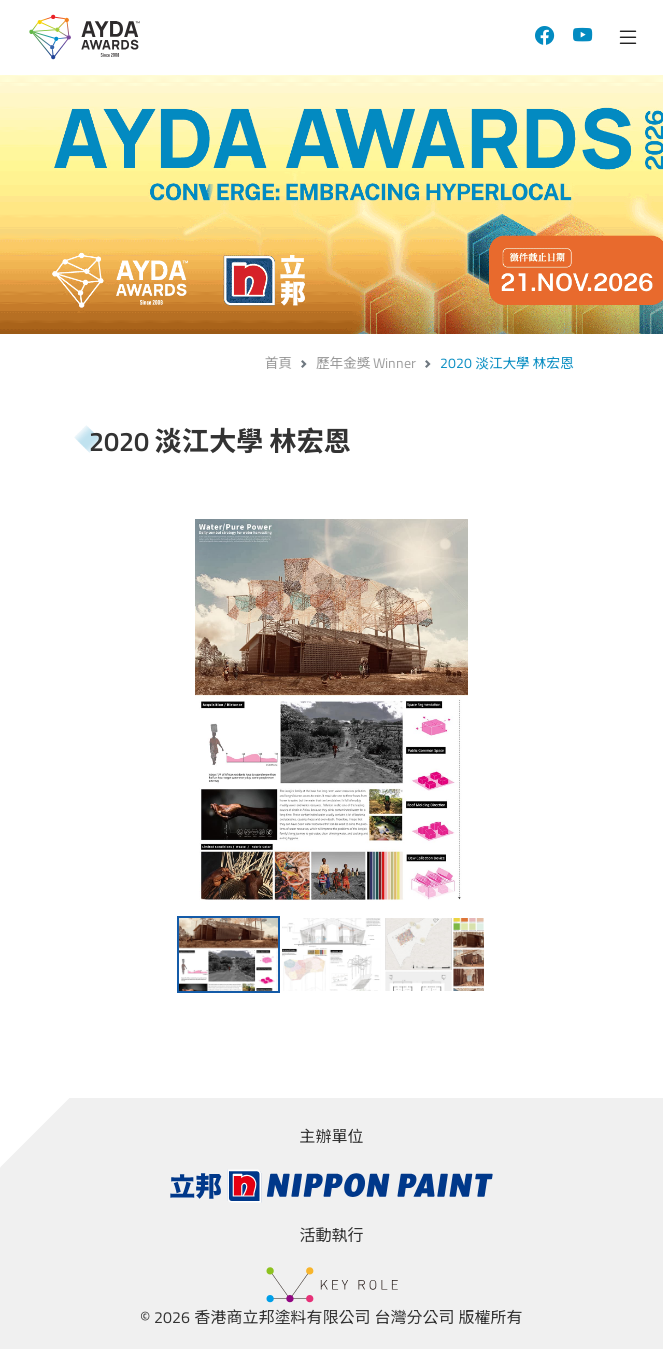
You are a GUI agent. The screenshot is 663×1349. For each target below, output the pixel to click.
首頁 (278, 363)
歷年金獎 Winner (366, 363)
